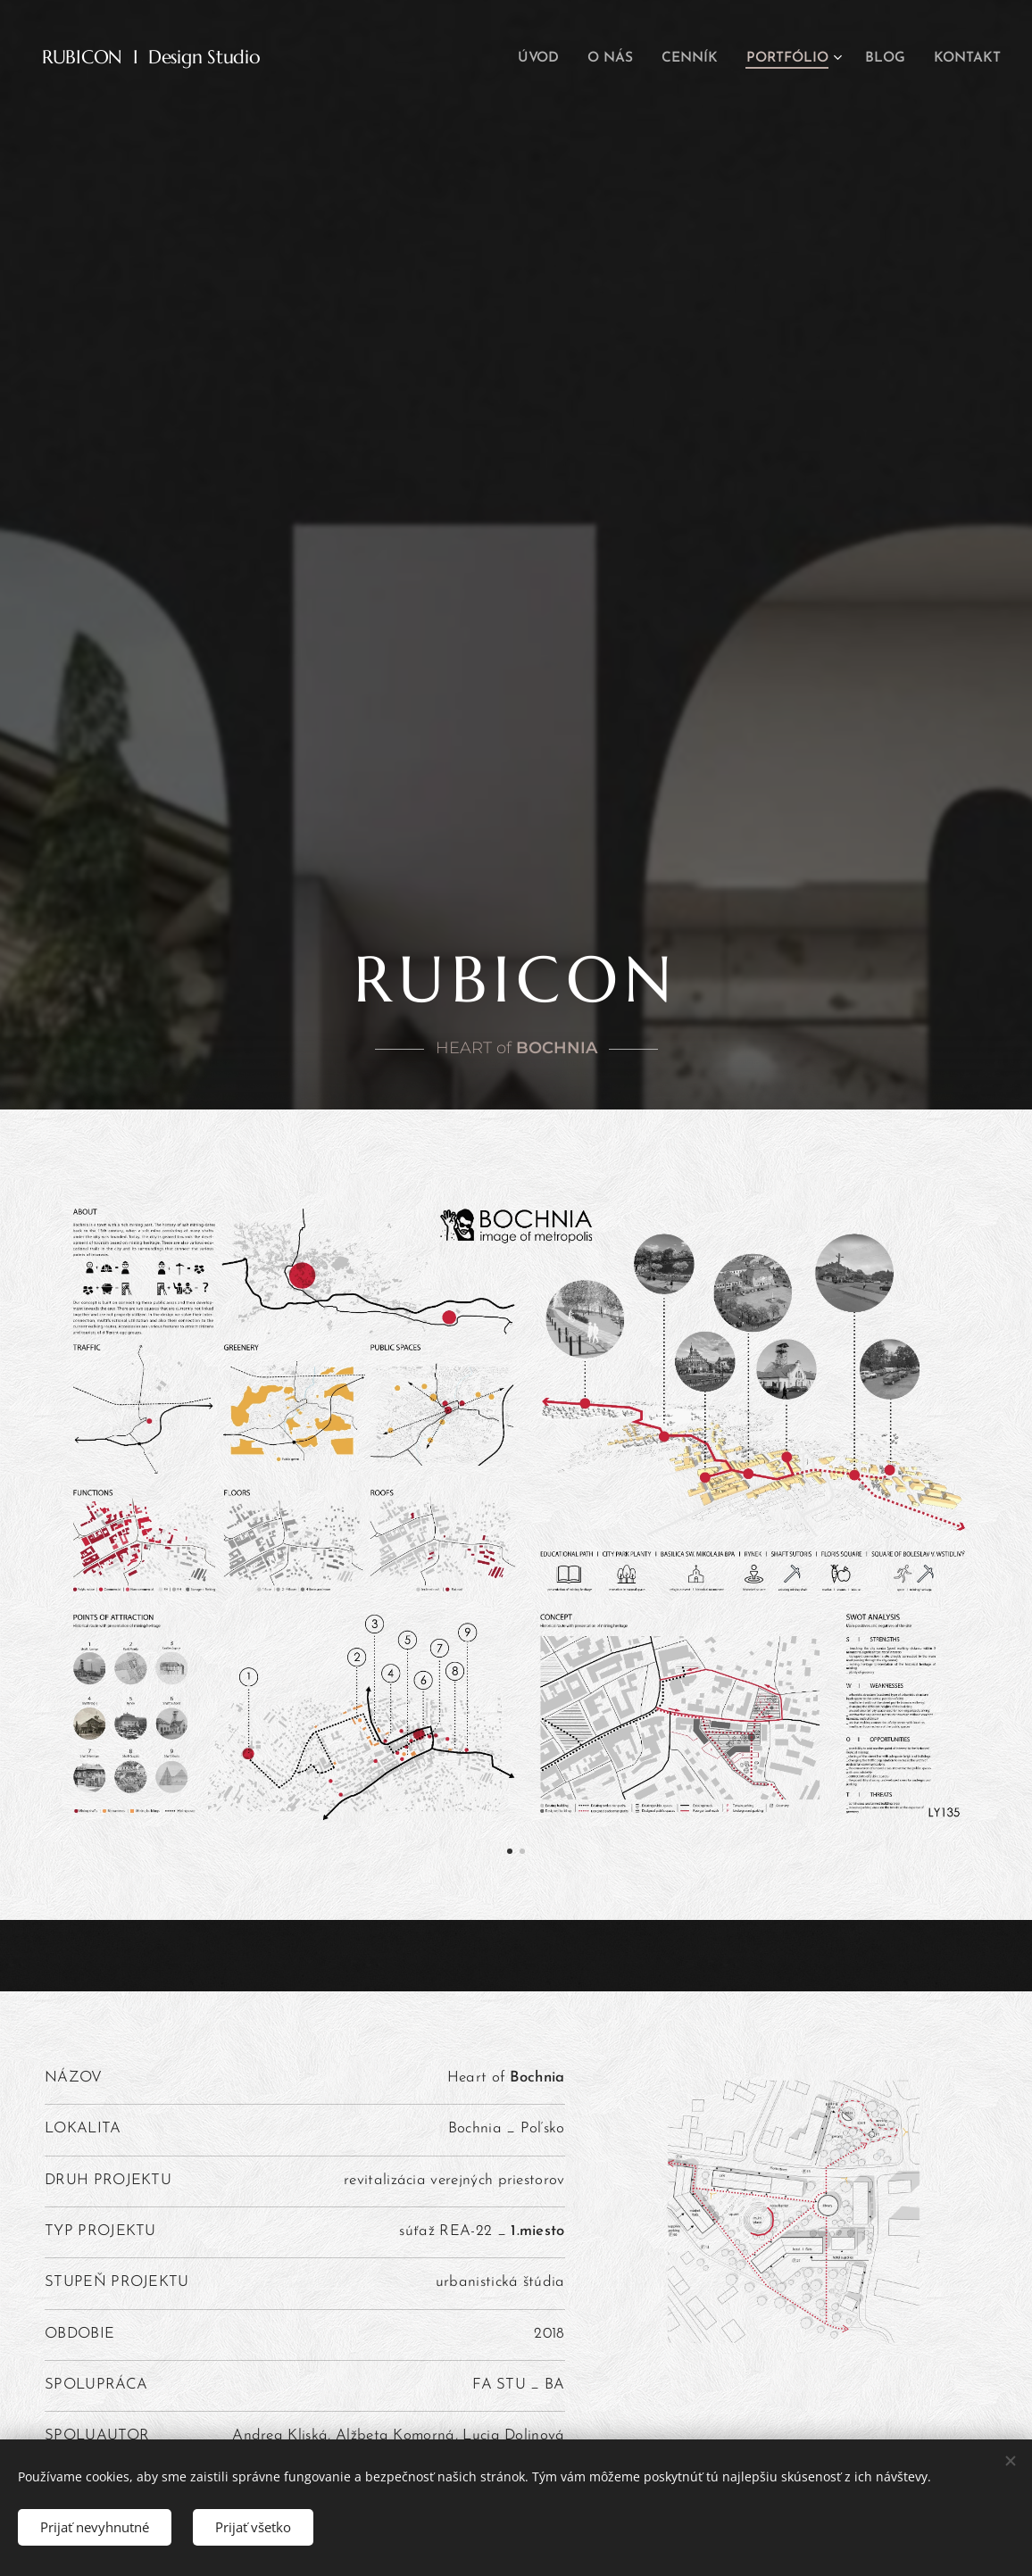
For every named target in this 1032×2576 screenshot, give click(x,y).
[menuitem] (549, 58)
